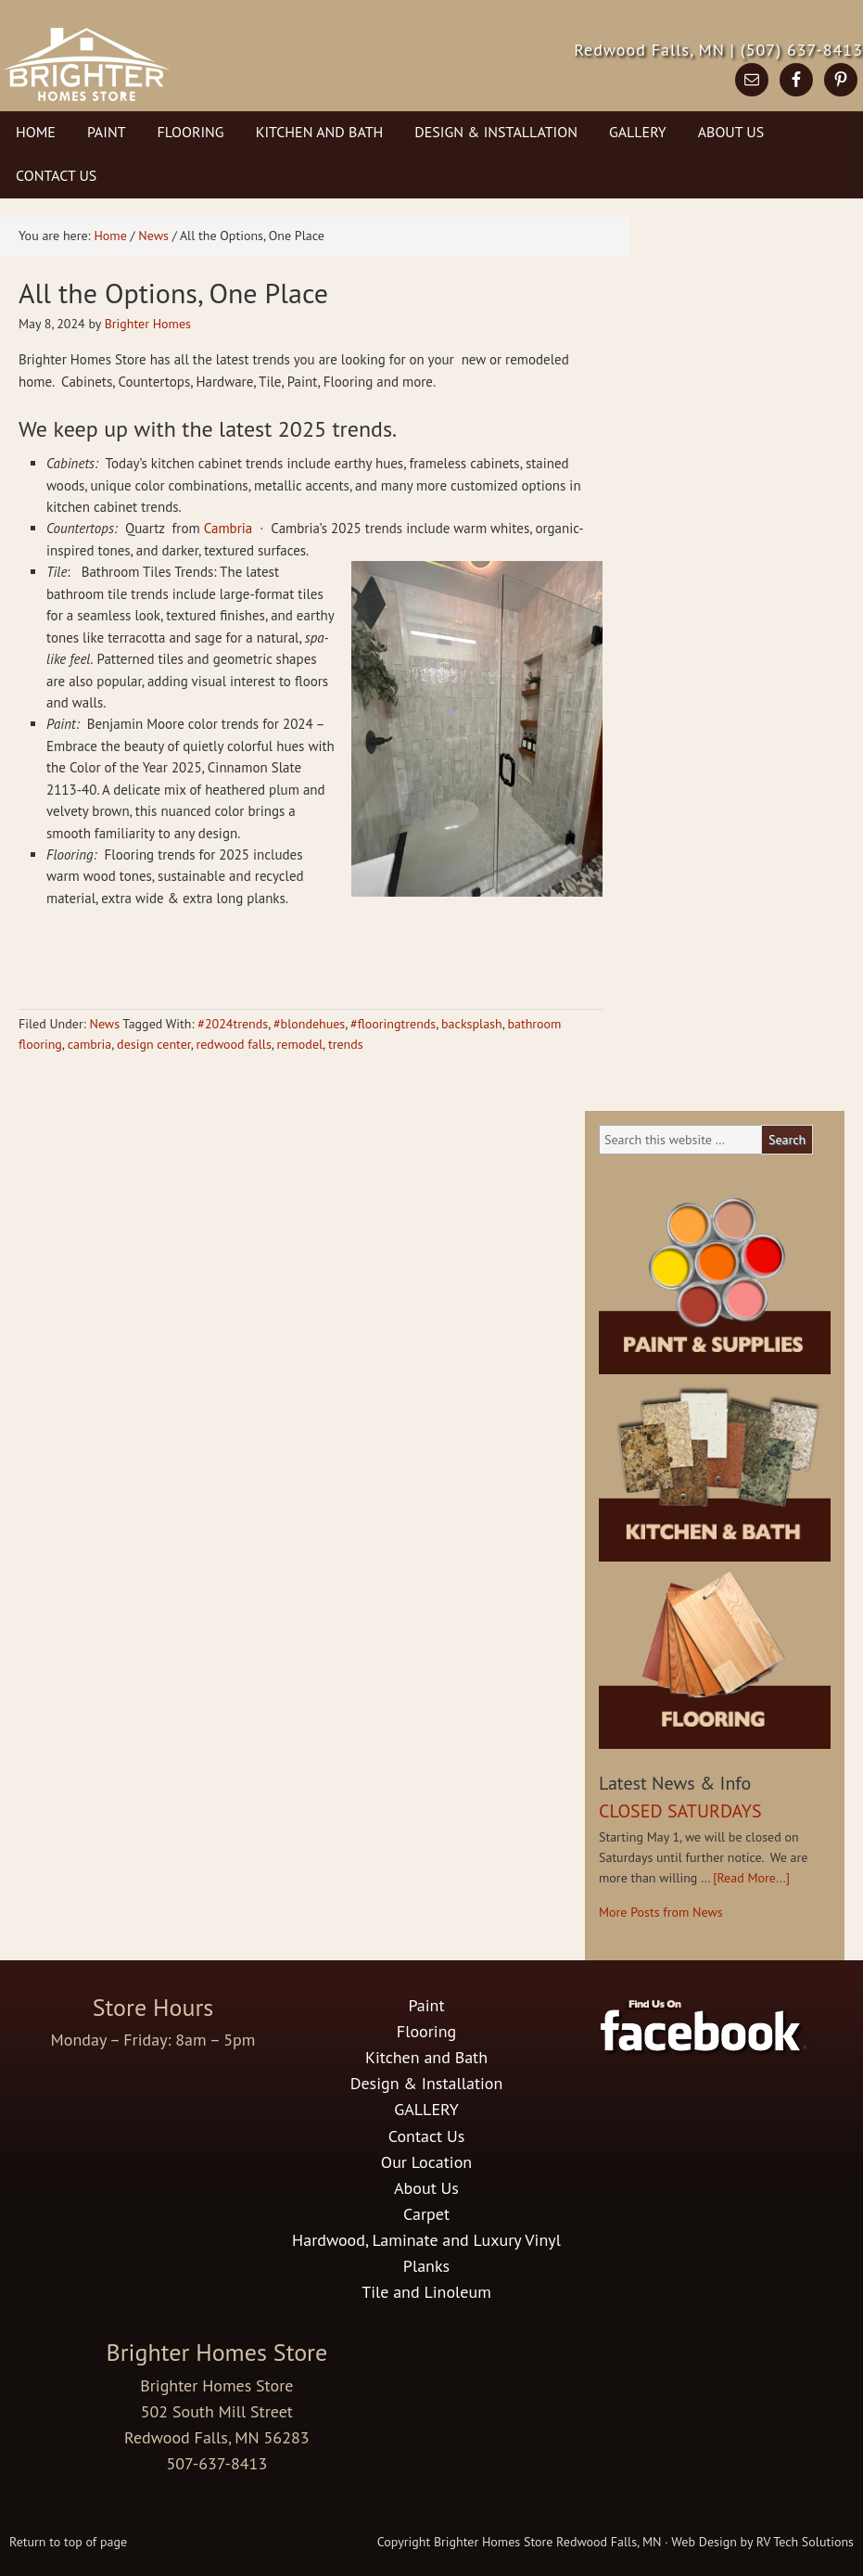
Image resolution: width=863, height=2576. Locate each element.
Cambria (230, 528)
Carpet (426, 2214)
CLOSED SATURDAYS (680, 1811)
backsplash (471, 1023)
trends (345, 1044)
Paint (106, 131)
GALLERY (637, 131)
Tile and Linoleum (426, 2291)
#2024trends (232, 1023)
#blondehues (309, 1023)
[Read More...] (751, 1877)
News (104, 1023)
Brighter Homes (148, 323)
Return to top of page (68, 2541)
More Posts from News (661, 1912)
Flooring (191, 131)
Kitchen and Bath (320, 131)
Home (36, 131)
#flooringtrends (393, 1023)
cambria (90, 1044)
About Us (731, 131)
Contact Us (56, 175)
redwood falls (234, 1044)
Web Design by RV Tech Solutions (762, 2541)
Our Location (426, 2162)
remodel (300, 1044)
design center (154, 1044)
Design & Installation (495, 131)
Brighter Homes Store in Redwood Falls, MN (187, 79)
